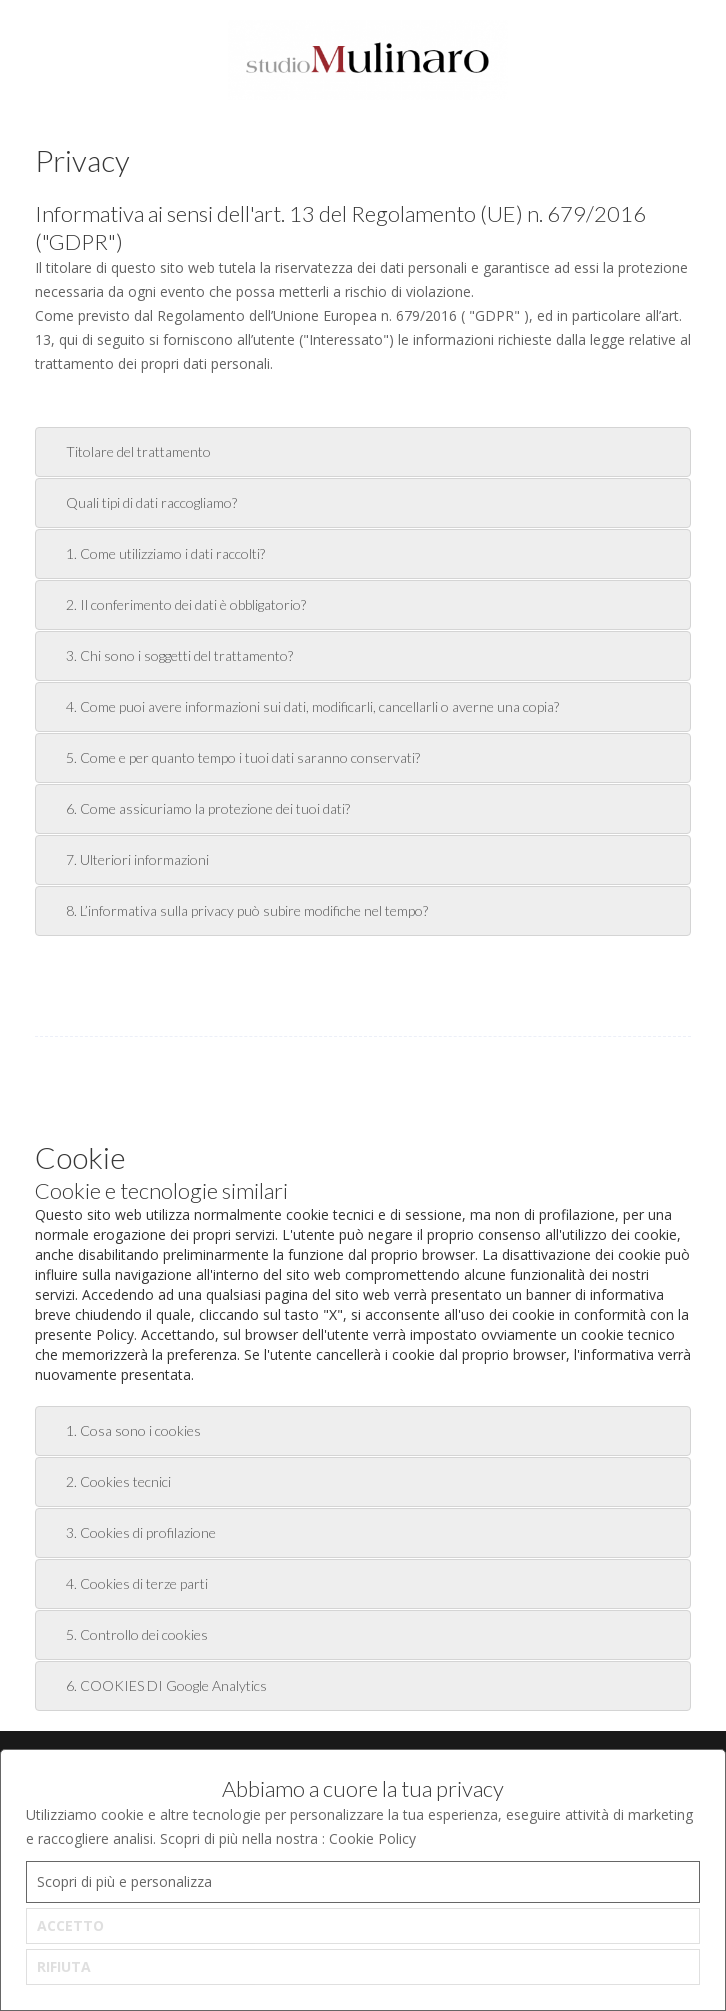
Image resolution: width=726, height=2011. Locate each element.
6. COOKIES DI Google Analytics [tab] (155, 1685)
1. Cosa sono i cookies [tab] (122, 1430)
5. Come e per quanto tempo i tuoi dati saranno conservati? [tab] (231, 757)
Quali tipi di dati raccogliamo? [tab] (140, 502)
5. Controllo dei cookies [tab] (125, 1634)
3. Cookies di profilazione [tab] (129, 1532)
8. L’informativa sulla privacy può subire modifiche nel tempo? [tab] (235, 910)
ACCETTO (70, 1925)
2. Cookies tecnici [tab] (107, 1481)
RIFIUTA (64, 1966)
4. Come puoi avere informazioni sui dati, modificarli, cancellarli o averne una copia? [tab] (301, 706)
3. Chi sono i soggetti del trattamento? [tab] (168, 655)
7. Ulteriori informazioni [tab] (126, 859)
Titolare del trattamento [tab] (127, 451)
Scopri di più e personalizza (124, 1881)
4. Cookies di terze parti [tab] (125, 1583)
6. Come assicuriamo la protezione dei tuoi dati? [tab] (196, 808)
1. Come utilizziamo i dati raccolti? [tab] (154, 553)
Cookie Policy (372, 1838)
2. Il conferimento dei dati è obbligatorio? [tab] (174, 604)
